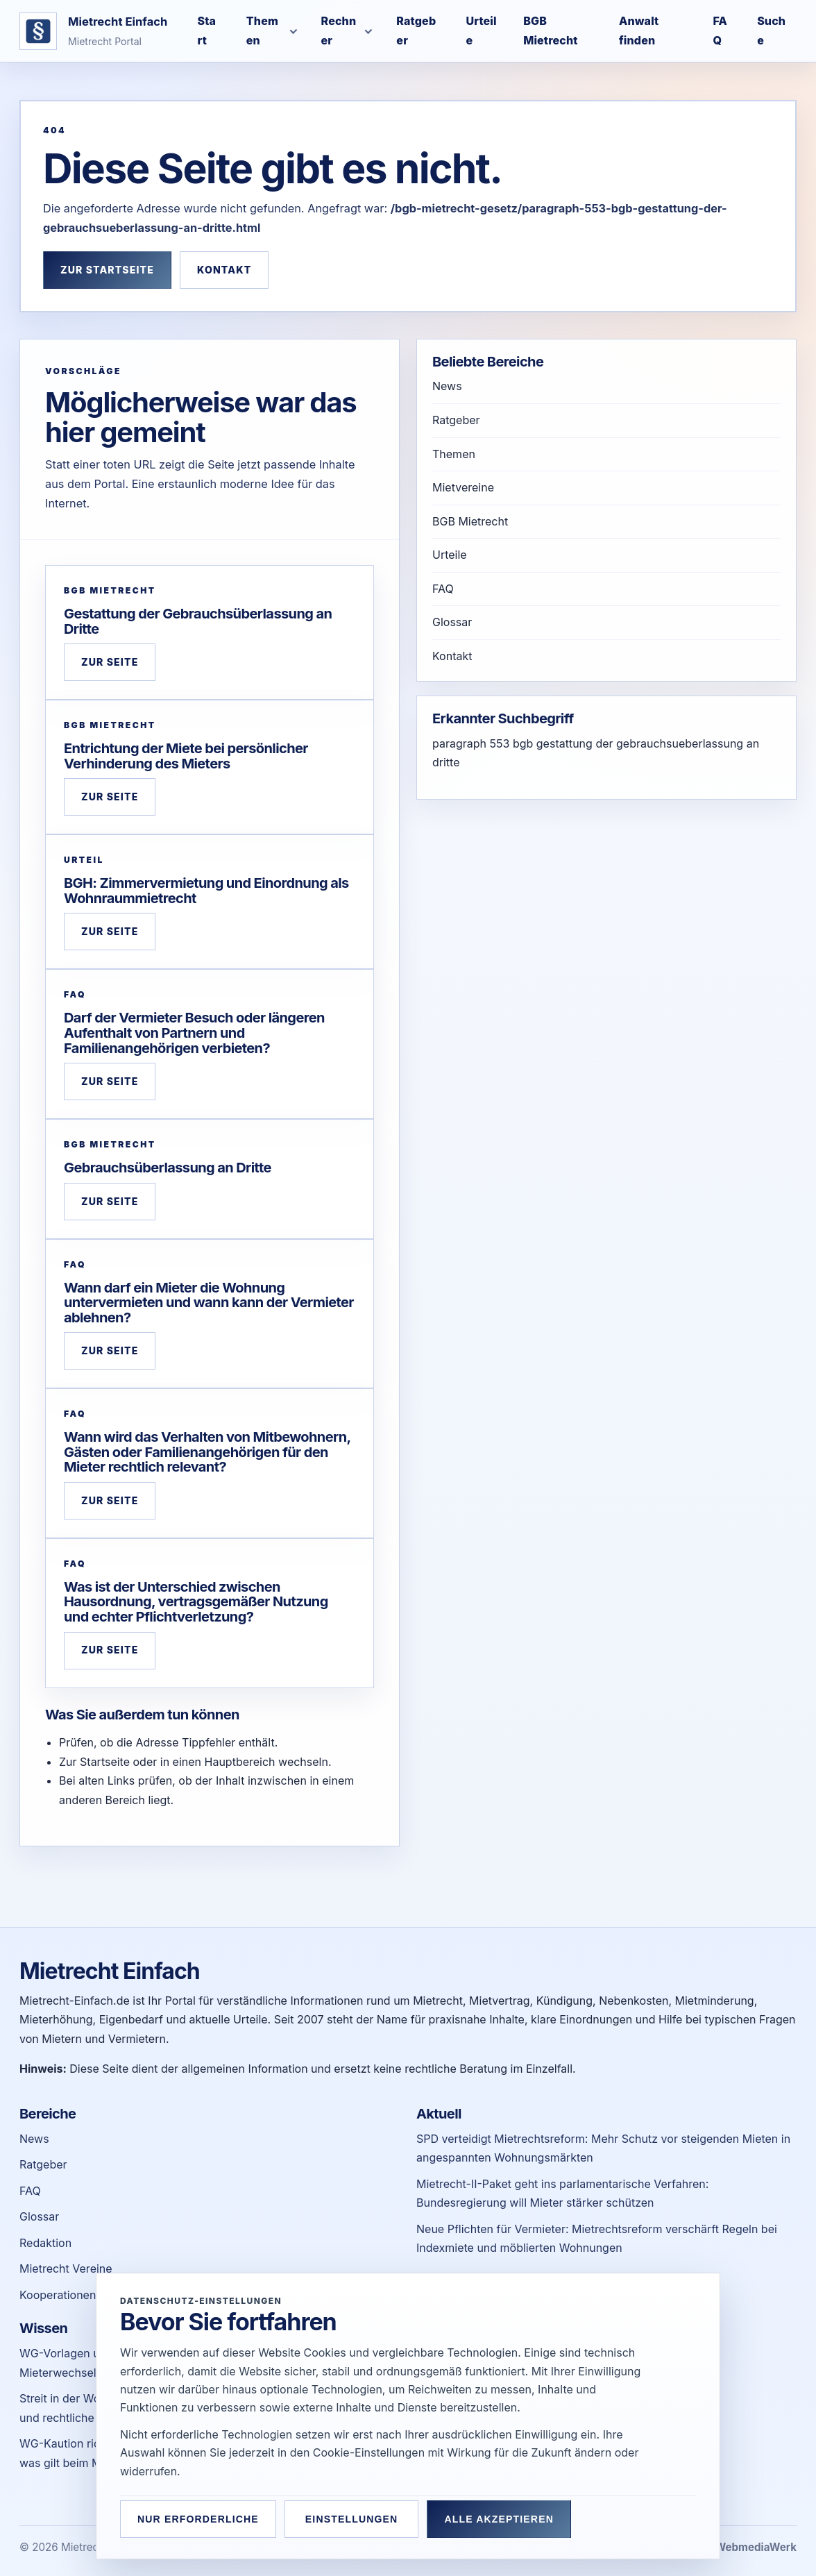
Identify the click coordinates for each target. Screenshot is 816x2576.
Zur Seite (109, 662)
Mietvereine (463, 487)
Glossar (452, 622)
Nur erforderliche (198, 2519)
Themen (453, 454)
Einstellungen (357, 2519)
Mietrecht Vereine (65, 2268)
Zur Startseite (107, 270)
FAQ (443, 589)
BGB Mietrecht (470, 521)
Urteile (449, 555)
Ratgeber (456, 420)
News (447, 386)
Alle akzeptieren (511, 2519)
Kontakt (224, 270)
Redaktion (45, 2243)
